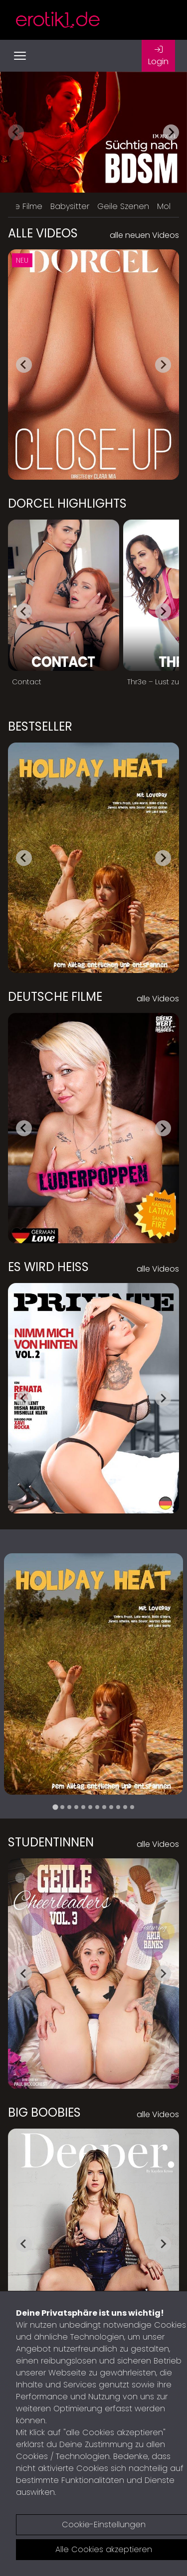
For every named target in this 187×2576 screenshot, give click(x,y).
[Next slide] (171, 132)
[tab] (55, 1807)
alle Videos (158, 998)
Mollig (168, 206)
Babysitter (69, 206)
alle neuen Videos (144, 235)
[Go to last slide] (24, 365)
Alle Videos (43, 233)
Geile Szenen (123, 206)
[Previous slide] (16, 132)
